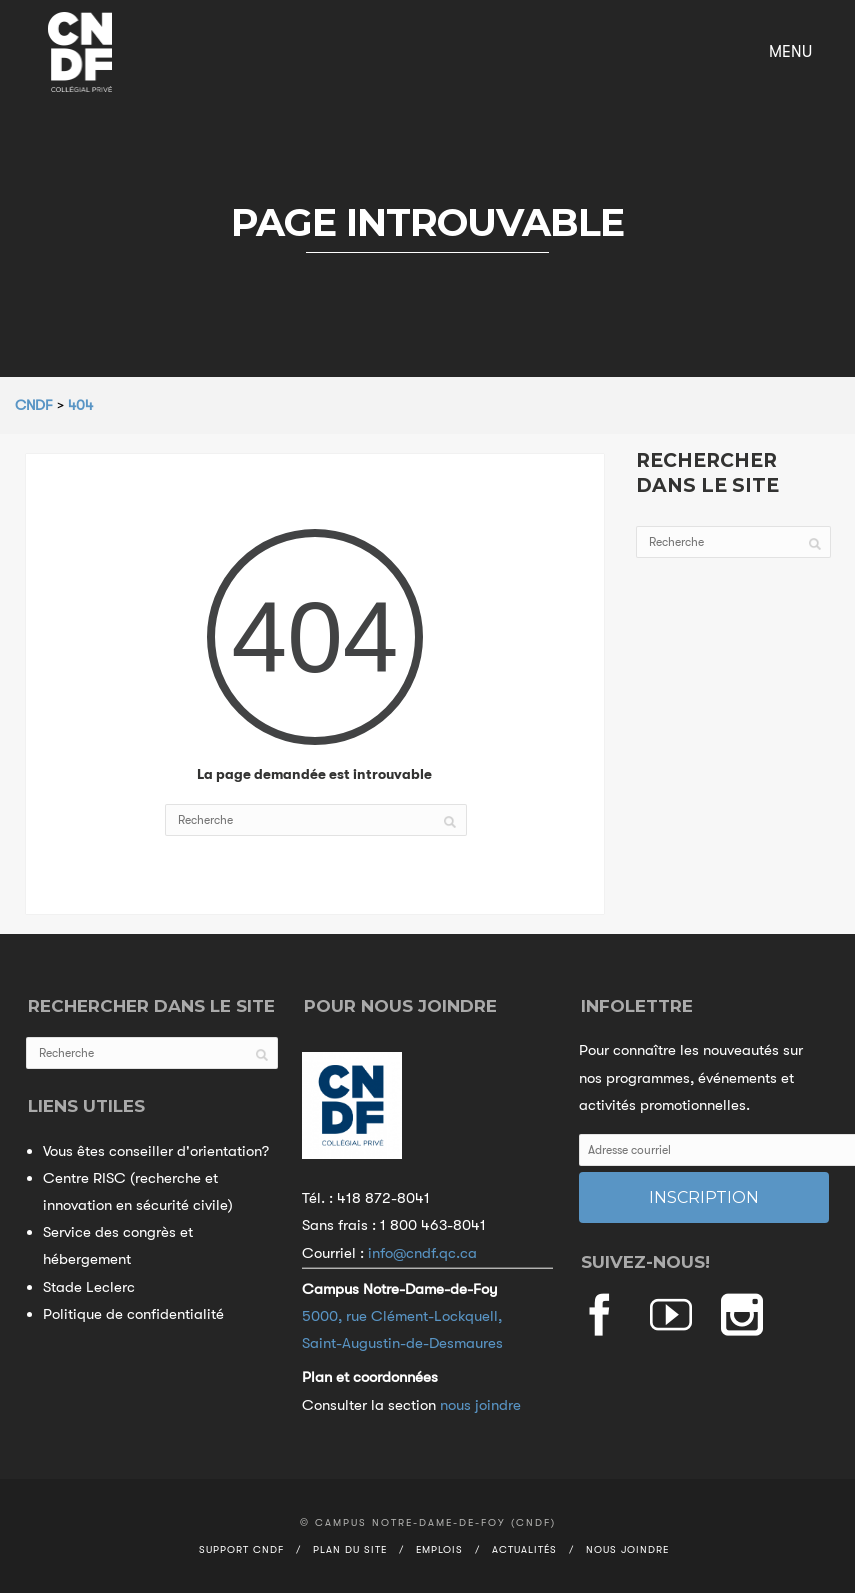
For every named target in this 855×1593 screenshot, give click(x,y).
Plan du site (350, 1549)
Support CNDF (241, 1549)
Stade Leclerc (89, 1287)
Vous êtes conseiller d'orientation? (156, 1151)
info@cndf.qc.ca (422, 1253)
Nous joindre (627, 1549)
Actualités (524, 1549)
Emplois (439, 1549)
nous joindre (480, 1405)
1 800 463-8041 (433, 1225)
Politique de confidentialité (133, 1314)
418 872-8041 (383, 1198)
